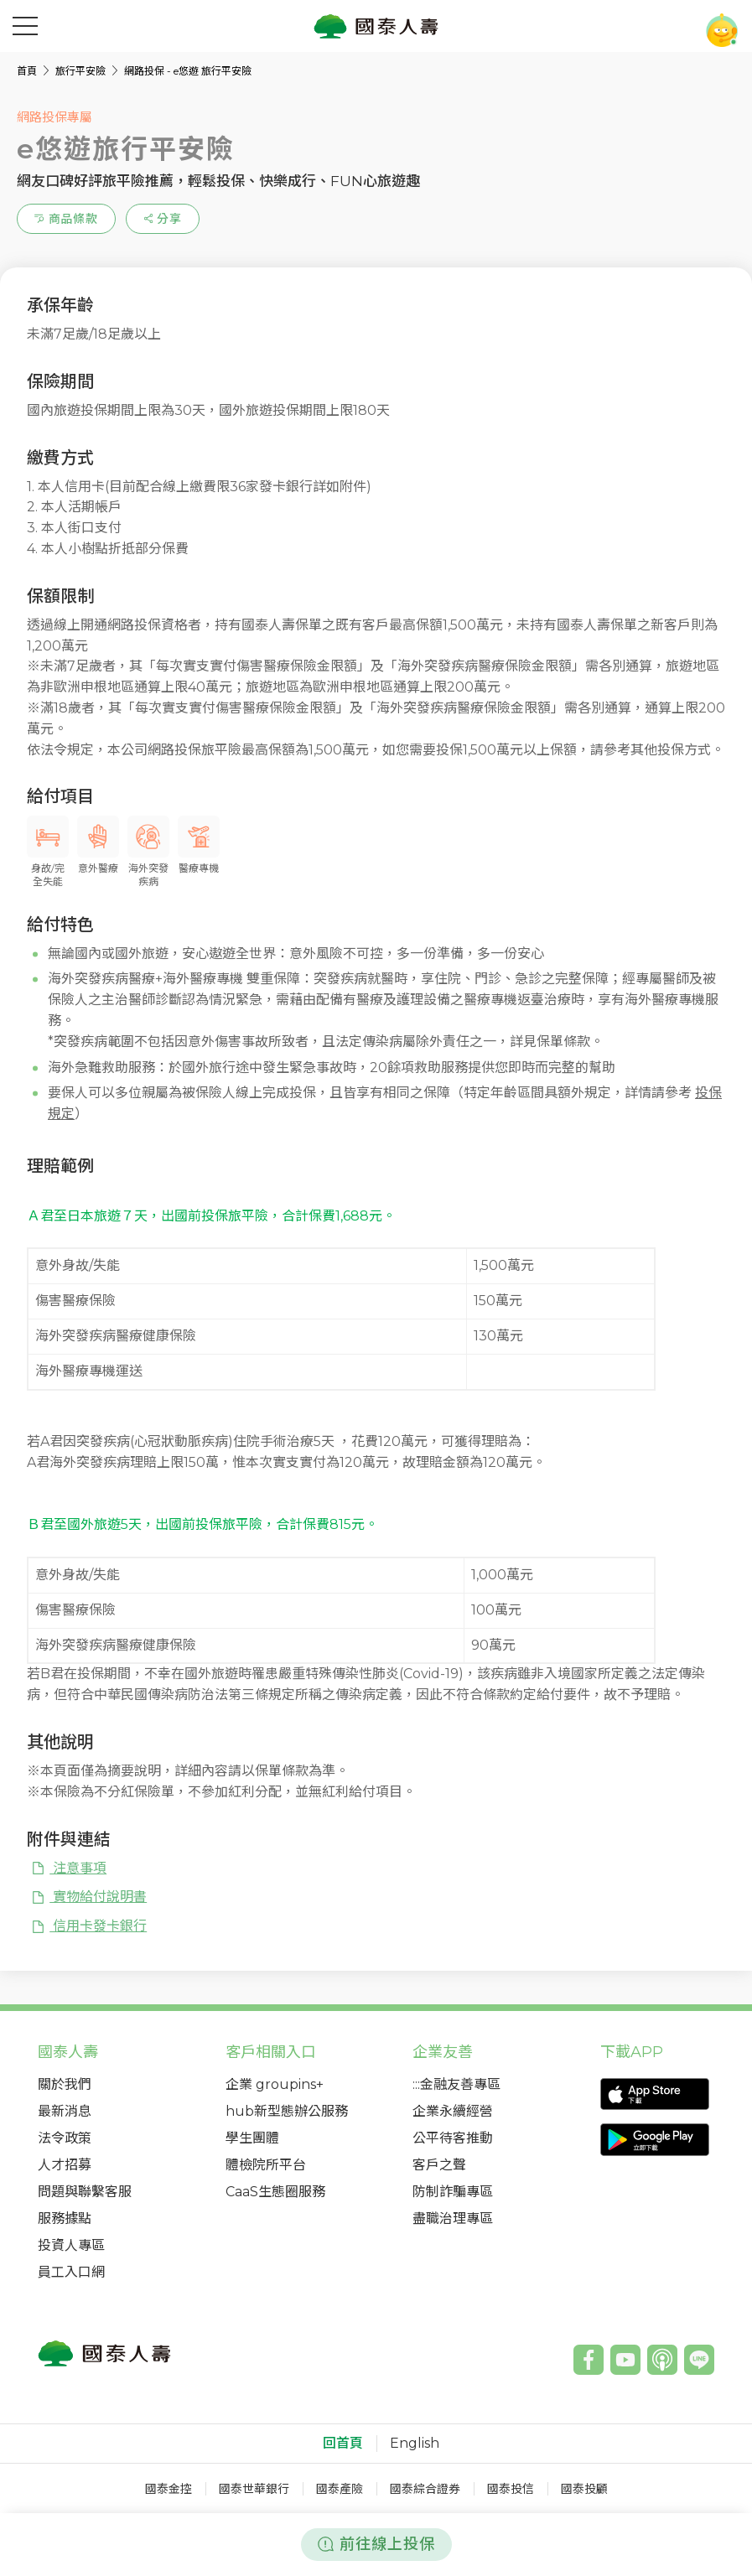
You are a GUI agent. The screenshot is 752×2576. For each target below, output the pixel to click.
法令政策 (64, 2138)
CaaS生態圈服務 (275, 2192)
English (414, 2443)
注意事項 (68, 1868)
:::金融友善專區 (456, 2084)
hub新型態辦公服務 (287, 2111)
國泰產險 (339, 2489)
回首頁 (343, 2443)
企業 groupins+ (275, 2084)
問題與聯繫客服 (85, 2192)
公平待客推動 (452, 2138)
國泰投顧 (584, 2489)
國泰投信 (510, 2489)
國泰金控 (168, 2489)
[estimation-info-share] (163, 219)
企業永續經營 (452, 2111)
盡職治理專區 (452, 2218)
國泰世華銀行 (254, 2489)
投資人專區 (71, 2245)
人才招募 (64, 2165)
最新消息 (64, 2111)
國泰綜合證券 (425, 2489)
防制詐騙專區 (452, 2192)
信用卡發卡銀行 (89, 1926)
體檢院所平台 (266, 2165)
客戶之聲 (439, 2165)
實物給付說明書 (89, 1897)
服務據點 (64, 2218)
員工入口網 (71, 2272)
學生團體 (252, 2138)
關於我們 (64, 2084)
